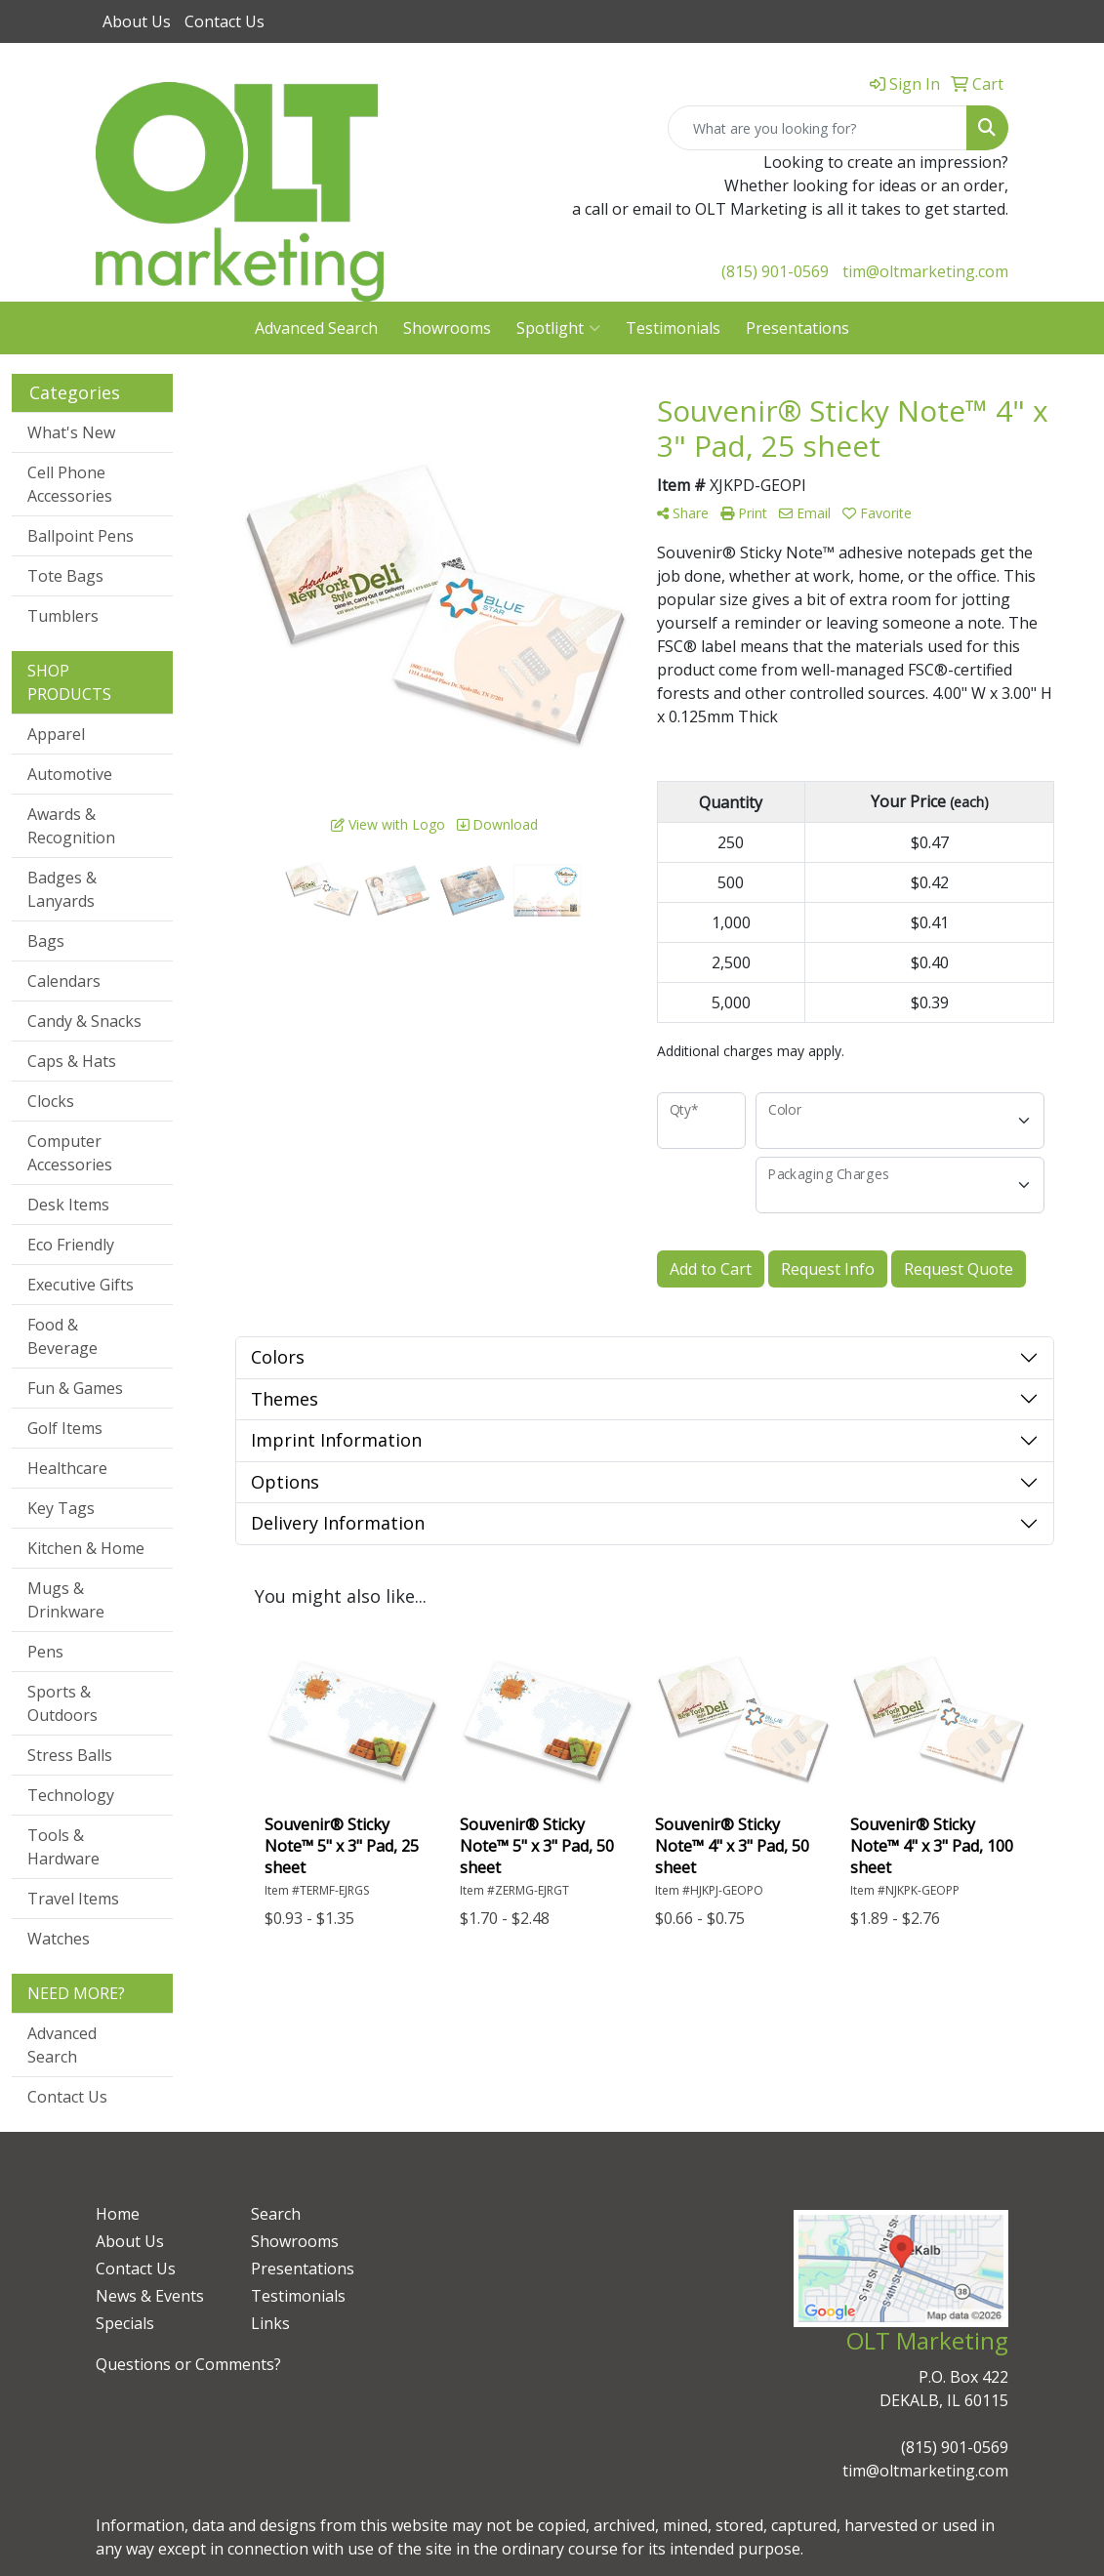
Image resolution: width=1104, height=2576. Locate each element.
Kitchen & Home (85, 1548)
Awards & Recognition (71, 825)
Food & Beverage (62, 1336)
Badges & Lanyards (62, 889)
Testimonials (673, 328)
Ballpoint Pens (80, 536)
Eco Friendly (70, 1244)
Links (270, 2323)
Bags (45, 941)
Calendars (64, 981)
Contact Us (224, 21)
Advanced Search (316, 328)
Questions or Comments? (188, 2364)
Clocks (50, 1101)
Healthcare (67, 1468)
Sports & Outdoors (62, 1703)
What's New (71, 432)
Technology (70, 1795)
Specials (125, 2323)
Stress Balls (69, 1755)
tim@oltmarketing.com (925, 271)
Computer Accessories (69, 1152)
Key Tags (61, 1508)
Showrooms (447, 328)
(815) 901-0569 (775, 271)
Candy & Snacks (84, 1021)
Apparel (56, 734)
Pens (45, 1651)
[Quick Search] (817, 127)
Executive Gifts (80, 1284)
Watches (58, 1938)
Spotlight (558, 328)
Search (276, 2214)
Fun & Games (75, 1388)
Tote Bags (65, 576)
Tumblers (63, 616)
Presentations (797, 328)
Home (118, 2214)
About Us (136, 21)
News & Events (150, 2296)
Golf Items (64, 1428)
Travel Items (73, 1898)
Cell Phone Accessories (69, 484)
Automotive (69, 774)
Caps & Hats (71, 1061)
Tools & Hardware (63, 1846)
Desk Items (68, 1204)
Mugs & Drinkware (65, 1599)
